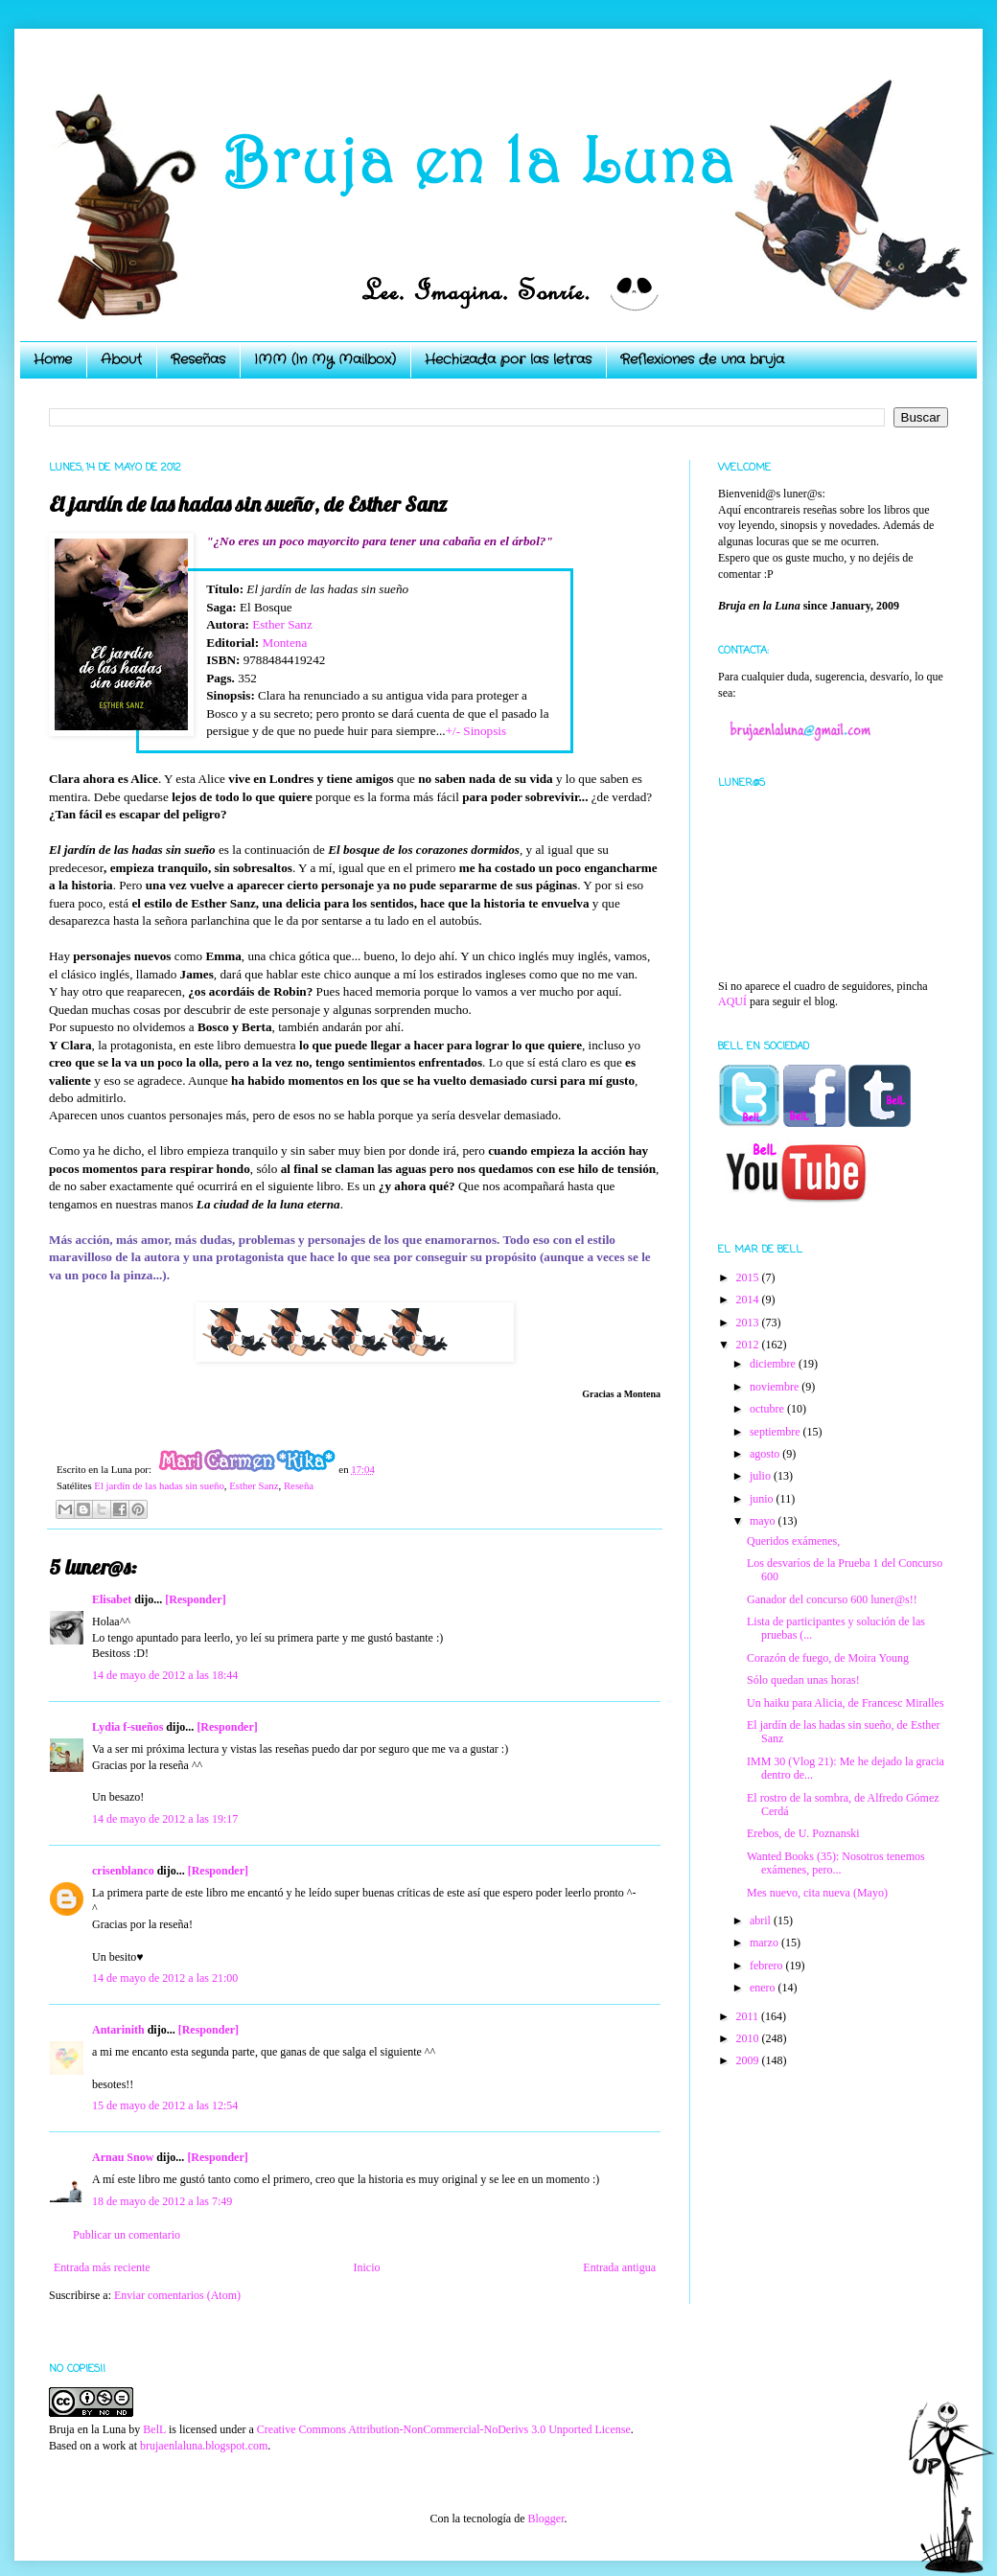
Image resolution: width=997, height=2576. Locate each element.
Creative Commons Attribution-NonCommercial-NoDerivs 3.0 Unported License (444, 2429)
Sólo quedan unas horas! (803, 1680)
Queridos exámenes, (793, 1541)
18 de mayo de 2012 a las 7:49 (162, 2201)
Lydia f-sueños (127, 1727)
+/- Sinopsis (476, 731)
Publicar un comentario (126, 2235)
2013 (749, 1322)
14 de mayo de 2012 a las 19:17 (165, 1819)
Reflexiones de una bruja (702, 359)
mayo (764, 1521)
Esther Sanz (282, 624)
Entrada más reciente (102, 2267)
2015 (749, 1277)
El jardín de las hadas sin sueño (159, 1485)
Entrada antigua (619, 2267)
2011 (749, 2016)
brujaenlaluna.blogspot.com (203, 2445)
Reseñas (198, 359)
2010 (749, 2038)
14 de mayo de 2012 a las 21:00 (165, 1978)
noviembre (775, 1386)
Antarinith (118, 2029)
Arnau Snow (122, 2157)
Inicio (366, 2267)
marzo (765, 1942)
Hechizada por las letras (508, 359)
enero (764, 1987)
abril (762, 1920)
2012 (749, 1344)
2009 (749, 2060)
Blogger (545, 2518)
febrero (768, 1965)
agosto (766, 1453)
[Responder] (195, 1599)
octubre (768, 1408)
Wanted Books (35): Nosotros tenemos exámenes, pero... (836, 1863)
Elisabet (111, 1599)
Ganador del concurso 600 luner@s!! (832, 1599)
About (121, 359)
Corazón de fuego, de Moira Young (828, 1658)
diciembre (774, 1363)
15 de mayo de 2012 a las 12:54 (165, 2105)
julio (762, 1476)
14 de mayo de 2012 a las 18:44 (165, 1675)
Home (53, 359)
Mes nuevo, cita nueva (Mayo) (817, 1892)
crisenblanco (123, 1870)
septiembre (776, 1431)
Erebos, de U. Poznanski (803, 1833)
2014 (749, 1299)
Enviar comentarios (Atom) (177, 2295)
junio (763, 1499)
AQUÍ (732, 1001)
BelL (154, 2429)
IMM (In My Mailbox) (325, 359)
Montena (284, 642)
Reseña (298, 1485)
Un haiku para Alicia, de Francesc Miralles (845, 1703)
